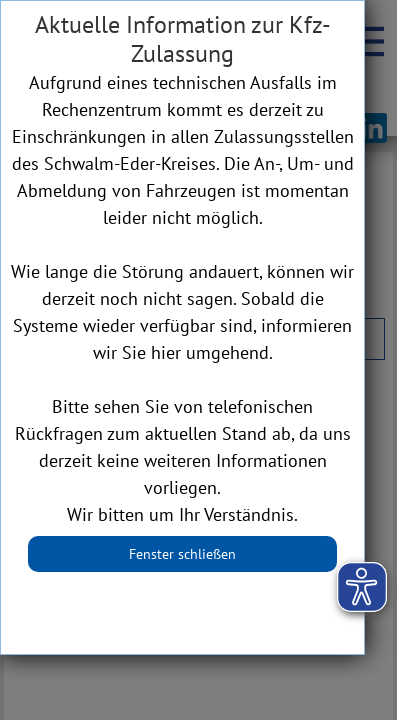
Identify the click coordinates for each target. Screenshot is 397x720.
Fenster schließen (182, 554)
